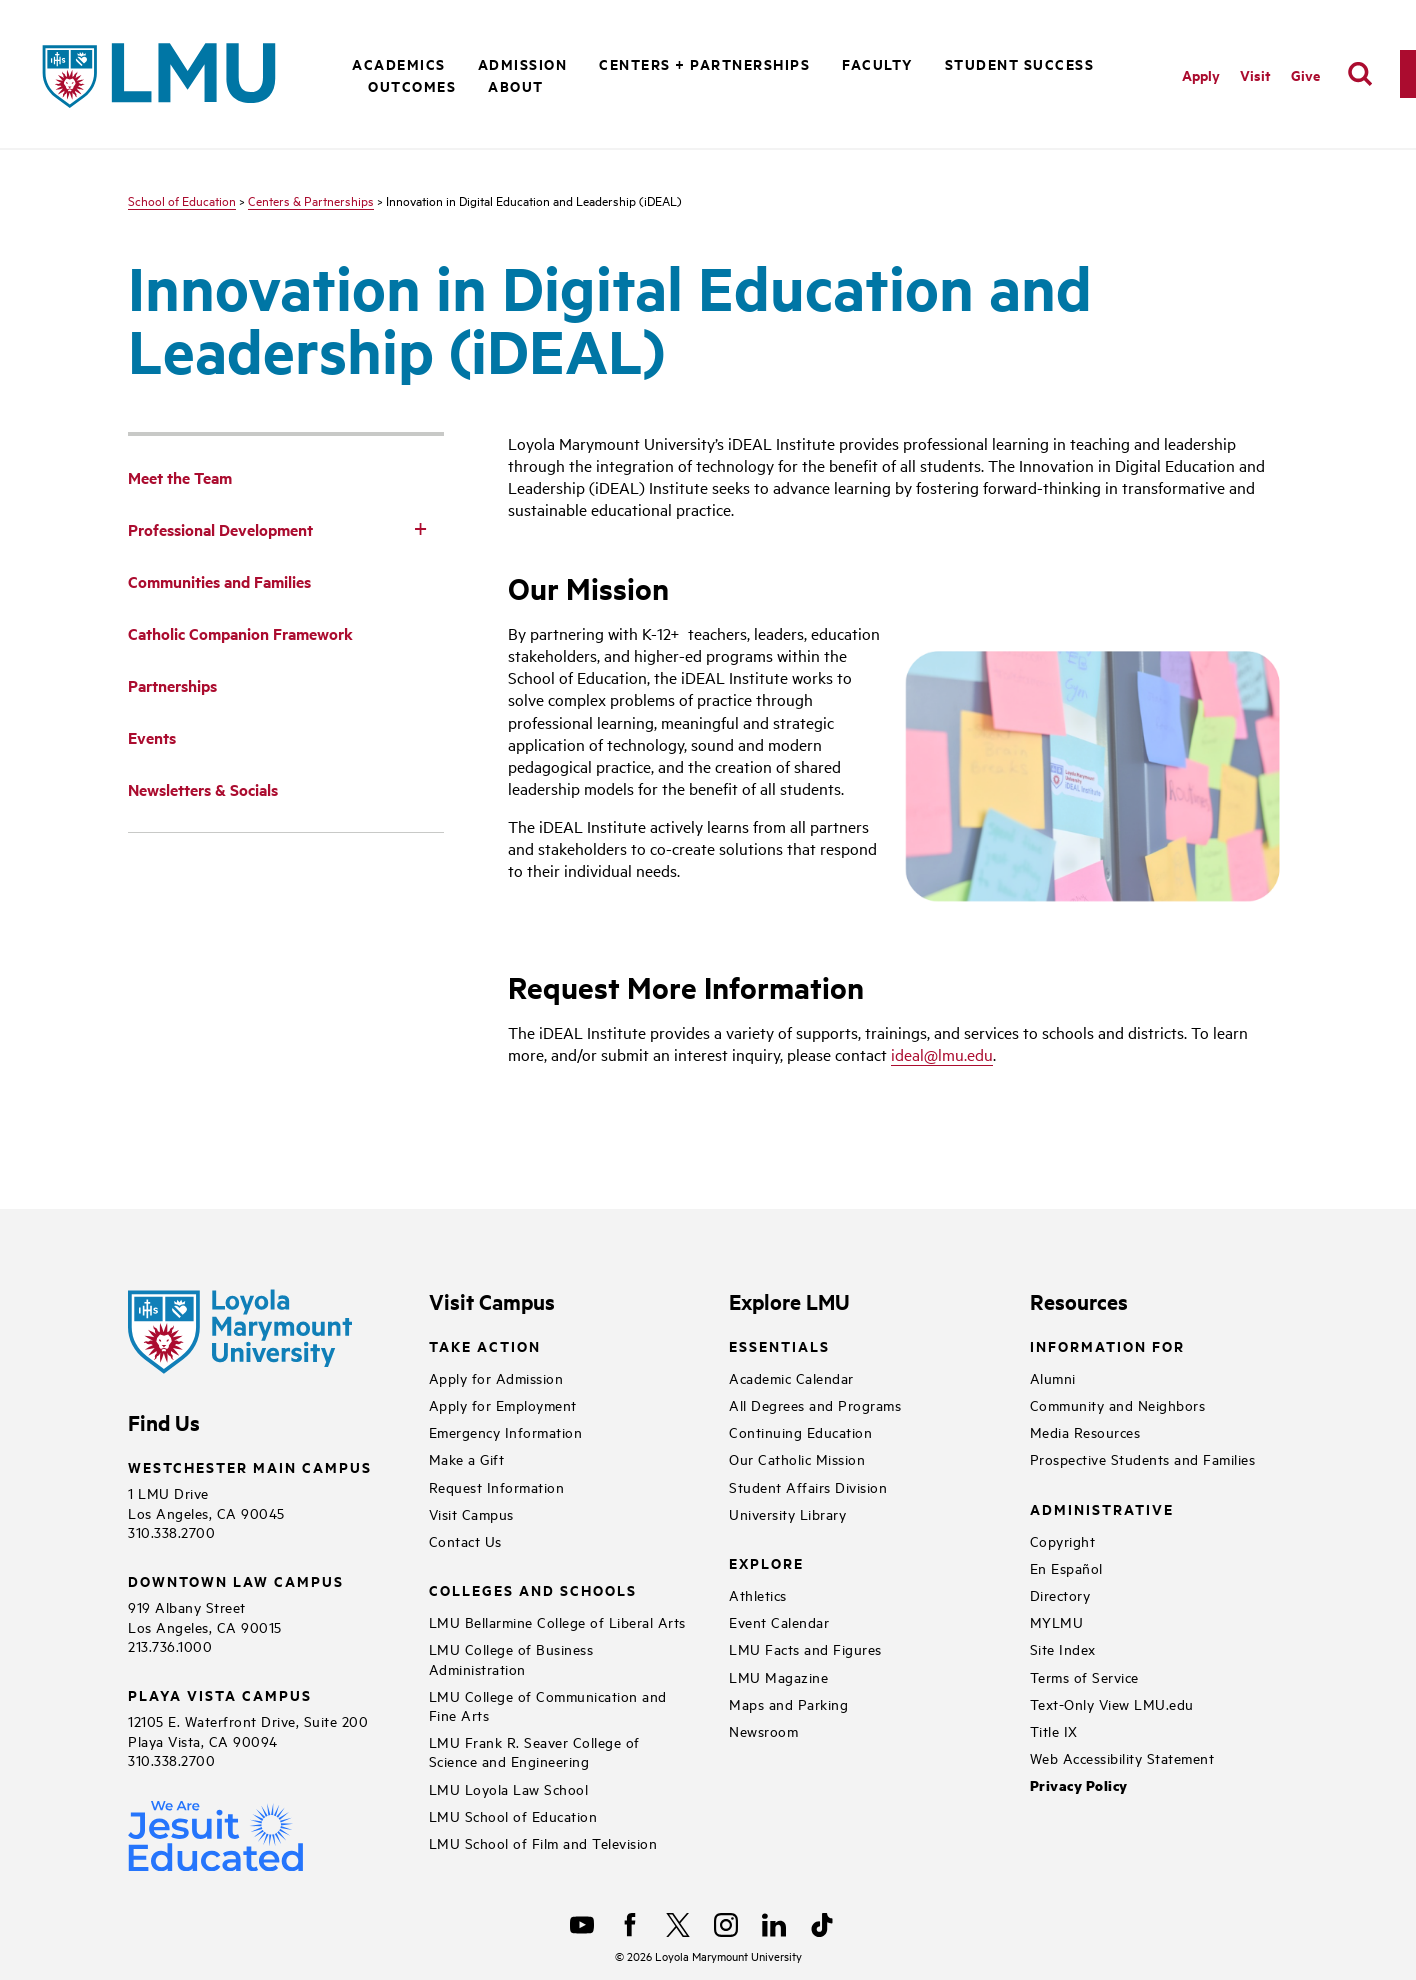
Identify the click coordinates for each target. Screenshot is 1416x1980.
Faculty (877, 63)
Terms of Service (1084, 1676)
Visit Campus (471, 1513)
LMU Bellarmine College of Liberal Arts (557, 1621)
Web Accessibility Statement (1122, 1757)
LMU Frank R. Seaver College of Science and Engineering (534, 1751)
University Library (787, 1513)
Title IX (1054, 1730)
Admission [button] (523, 63)
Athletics (758, 1594)
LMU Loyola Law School (509, 1788)
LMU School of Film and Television (543, 1842)
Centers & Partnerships (311, 200)
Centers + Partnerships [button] (704, 63)
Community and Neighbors (1118, 1404)
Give (1305, 74)
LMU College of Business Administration (511, 1658)
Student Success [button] (1020, 63)
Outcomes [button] (412, 85)
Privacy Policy (1079, 1785)
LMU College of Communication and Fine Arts (548, 1705)
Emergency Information (506, 1431)
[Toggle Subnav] (420, 528)
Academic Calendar (791, 1377)
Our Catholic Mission (797, 1458)
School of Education (182, 200)
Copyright (1063, 1540)
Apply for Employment (503, 1404)
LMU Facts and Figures (805, 1648)
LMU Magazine (778, 1676)
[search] (1360, 74)
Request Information (497, 1486)
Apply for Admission (496, 1377)
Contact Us (465, 1540)
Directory (1060, 1594)
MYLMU (1057, 1621)
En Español (1066, 1567)
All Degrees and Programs (815, 1404)
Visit (1255, 74)
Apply (1201, 74)
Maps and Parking (788, 1703)
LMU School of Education (513, 1815)
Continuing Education (800, 1431)
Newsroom (763, 1730)
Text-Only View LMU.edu (1112, 1703)
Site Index (1063, 1648)
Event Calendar (779, 1621)
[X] (678, 1925)
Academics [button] (399, 63)
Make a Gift (467, 1458)
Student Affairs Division (808, 1486)
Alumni (1053, 1377)
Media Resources (1085, 1431)
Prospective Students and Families (1143, 1458)
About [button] (516, 85)
